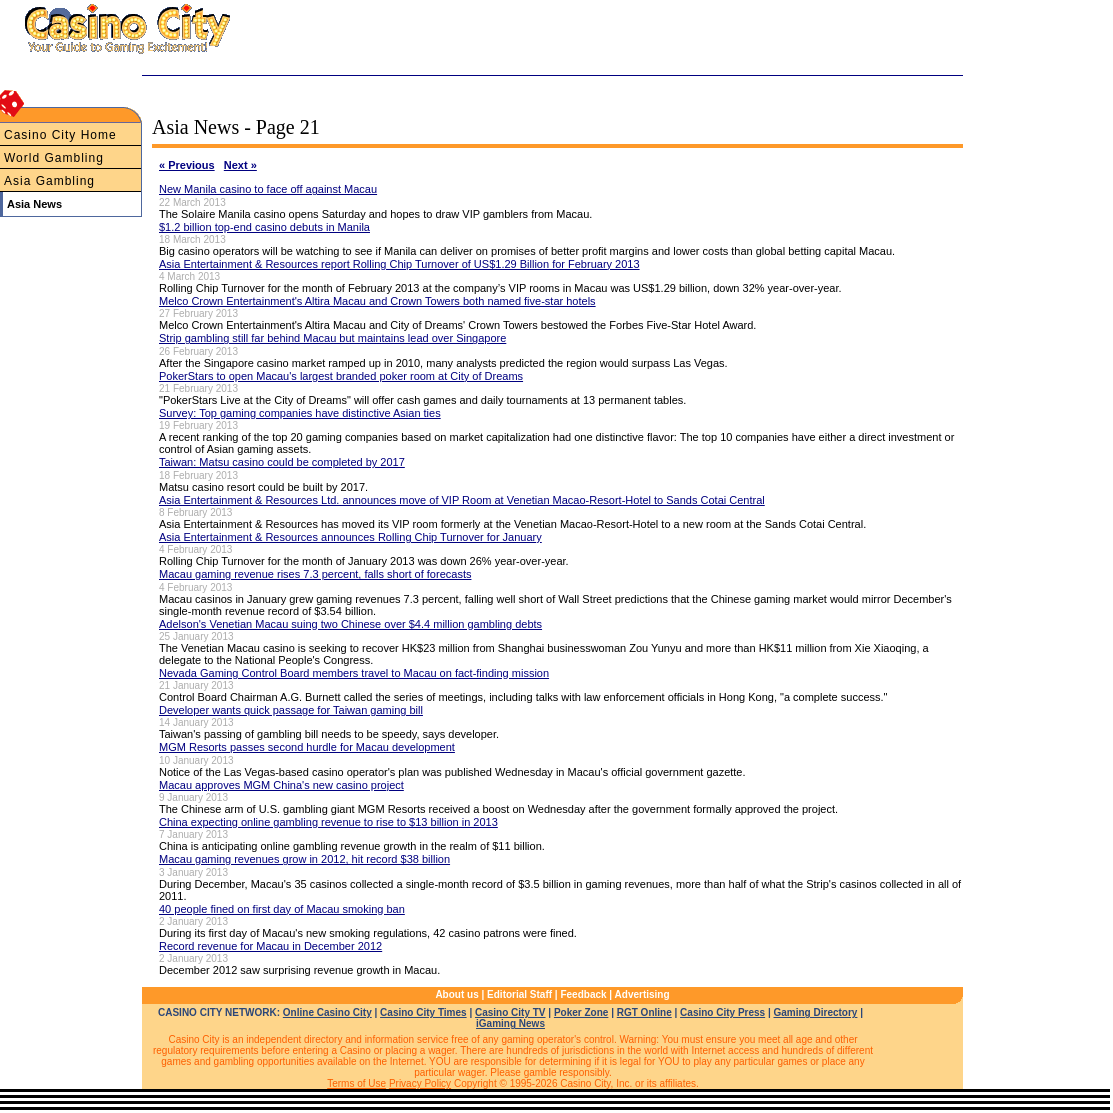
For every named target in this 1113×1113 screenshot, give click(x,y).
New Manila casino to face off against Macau (268, 189)
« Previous (187, 165)
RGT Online (644, 1012)
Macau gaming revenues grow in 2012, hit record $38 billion (304, 859)
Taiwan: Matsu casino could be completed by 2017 (282, 462)
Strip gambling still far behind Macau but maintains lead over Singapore (332, 338)
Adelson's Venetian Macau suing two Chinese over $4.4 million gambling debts (350, 624)
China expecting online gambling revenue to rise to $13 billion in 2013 (328, 822)
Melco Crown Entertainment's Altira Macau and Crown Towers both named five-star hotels (377, 301)
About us (456, 994)
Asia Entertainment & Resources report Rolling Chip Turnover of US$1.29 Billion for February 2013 (399, 264)
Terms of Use (356, 1083)
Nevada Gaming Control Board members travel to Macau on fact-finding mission (354, 673)
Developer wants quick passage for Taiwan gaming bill (291, 710)
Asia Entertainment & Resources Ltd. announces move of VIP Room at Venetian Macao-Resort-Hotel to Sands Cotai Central (462, 500)
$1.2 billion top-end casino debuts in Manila (264, 227)
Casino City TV (510, 1012)
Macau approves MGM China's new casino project (281, 785)
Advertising (642, 994)
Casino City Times (423, 1012)
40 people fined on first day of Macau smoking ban (282, 909)
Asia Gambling (49, 181)
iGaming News (510, 1023)
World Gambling (54, 158)
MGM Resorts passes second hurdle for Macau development (307, 747)
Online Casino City (327, 1012)
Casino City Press (722, 1012)
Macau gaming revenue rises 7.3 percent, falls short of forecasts (315, 574)
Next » (240, 165)
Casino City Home (60, 135)
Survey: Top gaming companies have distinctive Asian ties (300, 413)
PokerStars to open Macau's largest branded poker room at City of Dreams (341, 376)
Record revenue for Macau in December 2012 (270, 946)
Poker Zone (581, 1012)
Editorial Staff (519, 994)
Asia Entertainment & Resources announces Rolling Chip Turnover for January (350, 537)
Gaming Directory (816, 1012)
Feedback (583, 994)
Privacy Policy (420, 1083)
